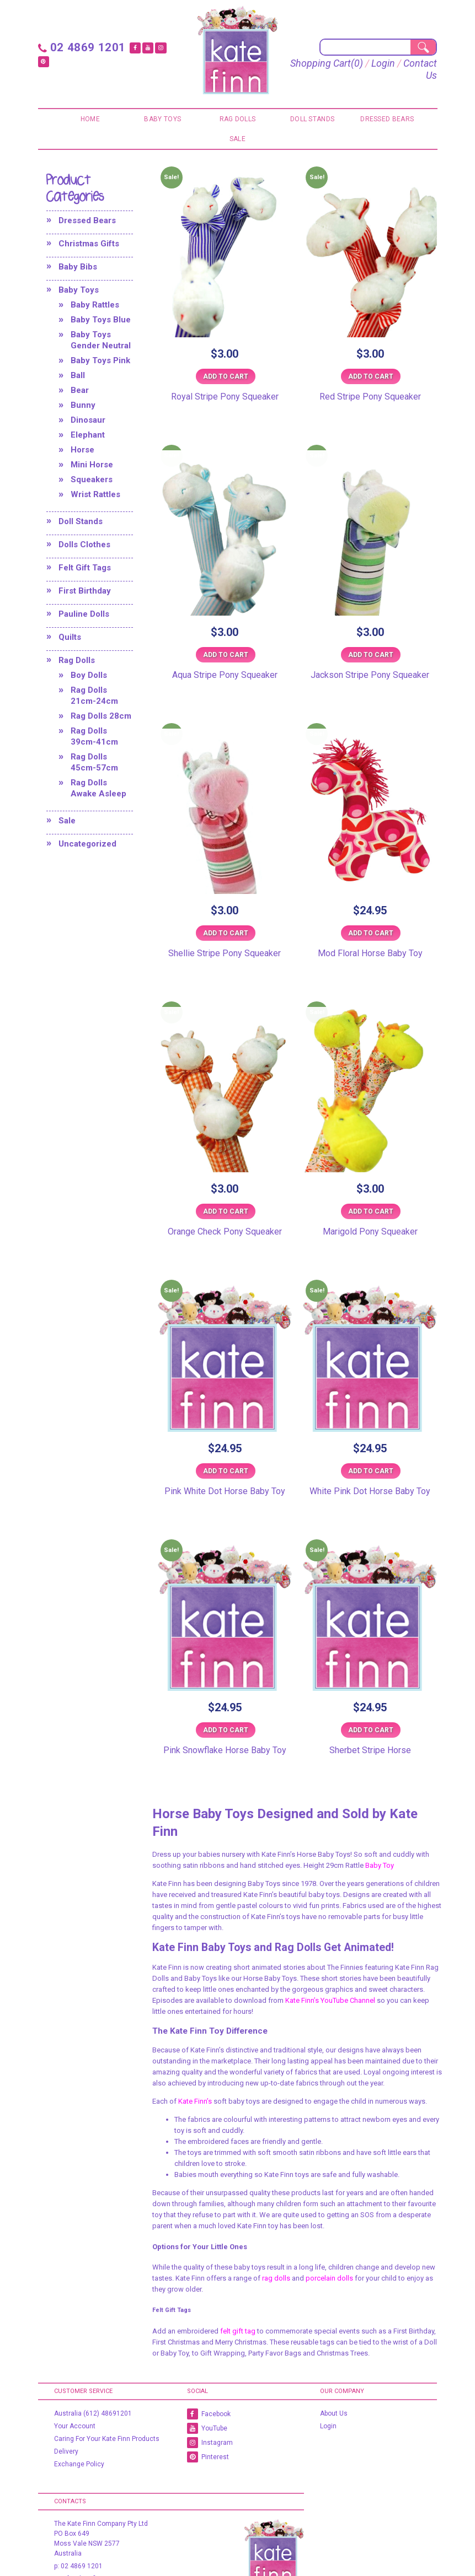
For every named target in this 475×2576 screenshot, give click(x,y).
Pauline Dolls (83, 613)
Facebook (209, 2413)
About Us (334, 2413)
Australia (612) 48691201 (93, 2413)
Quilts (69, 637)
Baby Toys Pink (100, 360)
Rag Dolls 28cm (101, 715)
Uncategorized (87, 843)
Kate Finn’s (195, 2101)
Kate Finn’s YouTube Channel (330, 2000)
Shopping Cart (356, 63)
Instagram (210, 2442)
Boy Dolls (89, 675)
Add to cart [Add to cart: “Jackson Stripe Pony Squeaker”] (370, 654)
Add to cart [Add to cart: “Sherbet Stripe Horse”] (370, 1729)
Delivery (66, 2451)
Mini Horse (92, 464)
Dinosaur (88, 419)
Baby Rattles (95, 304)
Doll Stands (312, 118)
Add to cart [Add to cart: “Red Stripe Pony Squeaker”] (370, 376)
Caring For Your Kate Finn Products (106, 2438)
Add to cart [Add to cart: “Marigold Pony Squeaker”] (370, 1211)
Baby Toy (379, 1865)
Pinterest (208, 2456)
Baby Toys (162, 118)
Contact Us (413, 75)
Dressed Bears (387, 118)
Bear (80, 390)
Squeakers (92, 479)
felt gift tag (237, 2330)
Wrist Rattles (95, 494)
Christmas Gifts (88, 243)
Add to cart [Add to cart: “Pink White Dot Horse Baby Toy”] (225, 1470)
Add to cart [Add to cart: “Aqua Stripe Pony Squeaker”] (225, 654)
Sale (237, 138)
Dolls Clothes (84, 544)
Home (90, 118)
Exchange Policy (79, 2463)
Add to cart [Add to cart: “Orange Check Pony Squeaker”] (225, 1211)
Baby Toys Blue (101, 319)
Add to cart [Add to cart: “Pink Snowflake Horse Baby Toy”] (225, 1729)
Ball (78, 375)
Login (419, 63)
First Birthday (84, 590)
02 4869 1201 (79, 47)
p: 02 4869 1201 (78, 2565)
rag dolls (276, 2277)
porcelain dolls (329, 2277)
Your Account (74, 2425)
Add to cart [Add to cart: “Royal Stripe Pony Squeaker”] (225, 376)
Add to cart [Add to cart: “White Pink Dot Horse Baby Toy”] (370, 1470)
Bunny (83, 404)
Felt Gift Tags (84, 567)
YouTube (207, 2428)
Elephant (88, 434)
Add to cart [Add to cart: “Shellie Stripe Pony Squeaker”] (225, 932)
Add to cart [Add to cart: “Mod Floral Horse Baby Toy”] (370, 932)
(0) (393, 63)
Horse (82, 449)
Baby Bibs (77, 266)
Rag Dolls (238, 118)
